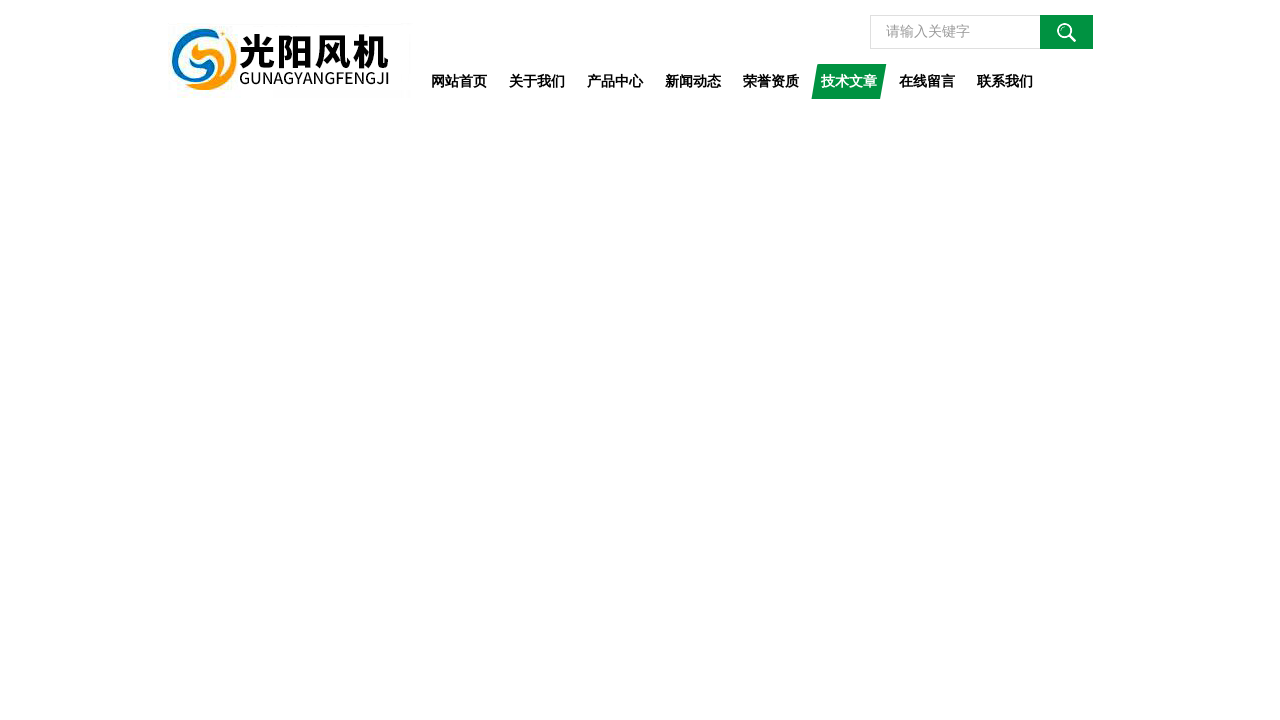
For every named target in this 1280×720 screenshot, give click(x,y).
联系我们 (1005, 81)
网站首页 (459, 81)
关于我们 (537, 81)
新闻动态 (693, 81)
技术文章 (849, 81)
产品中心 (615, 81)
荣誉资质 (771, 81)
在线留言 (927, 81)
